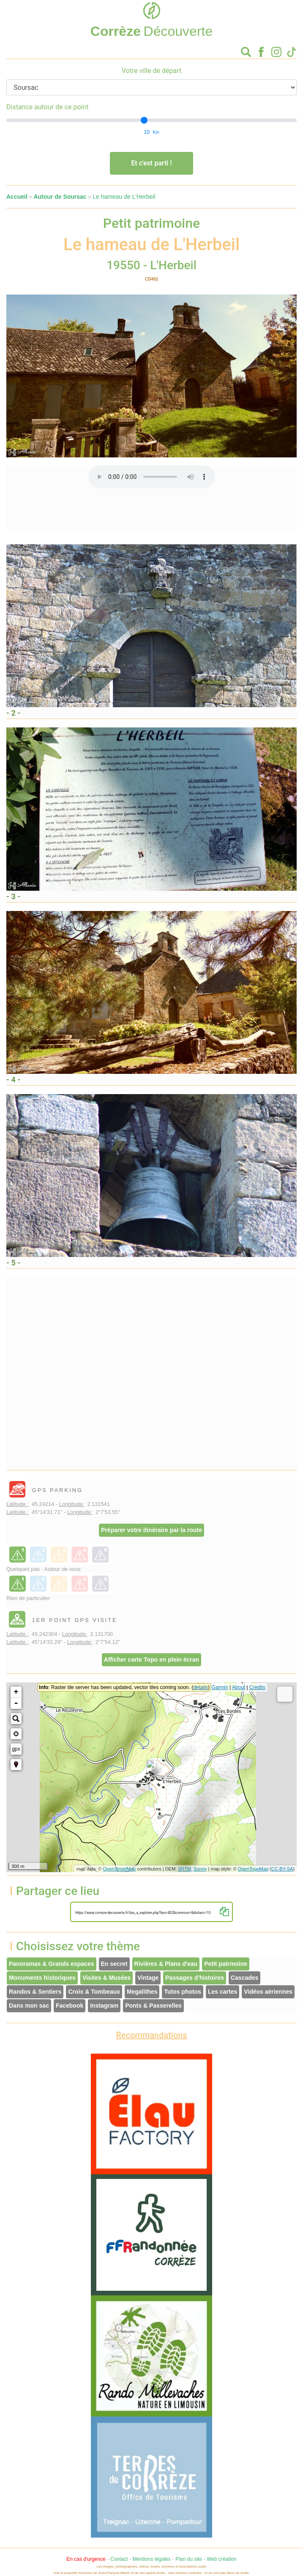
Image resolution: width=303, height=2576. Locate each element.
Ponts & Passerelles (153, 2005)
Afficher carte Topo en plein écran (151, 1659)
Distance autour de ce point (47, 107)
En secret (114, 1963)
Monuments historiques (42, 1977)
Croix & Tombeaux (94, 1991)
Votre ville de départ (152, 71)
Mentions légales (152, 2559)
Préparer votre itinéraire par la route (151, 1530)
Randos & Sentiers (35, 1991)
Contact (119, 2559)
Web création (221, 2559)
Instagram (104, 2005)
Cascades (244, 1977)
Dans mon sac (29, 2005)
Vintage (147, 1977)
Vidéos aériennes (268, 1991)
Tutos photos (182, 1991)
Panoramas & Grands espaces (51, 1963)
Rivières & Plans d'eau (166, 1963)
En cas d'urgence (85, 2559)
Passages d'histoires (194, 1977)
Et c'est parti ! (151, 163)
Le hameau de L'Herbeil (124, 196)
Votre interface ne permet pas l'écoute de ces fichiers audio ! (151, 476)
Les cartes (222, 1991)
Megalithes (142, 1991)
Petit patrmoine (225, 1963)
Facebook (69, 2005)
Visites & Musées (106, 1977)
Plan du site (188, 2559)
